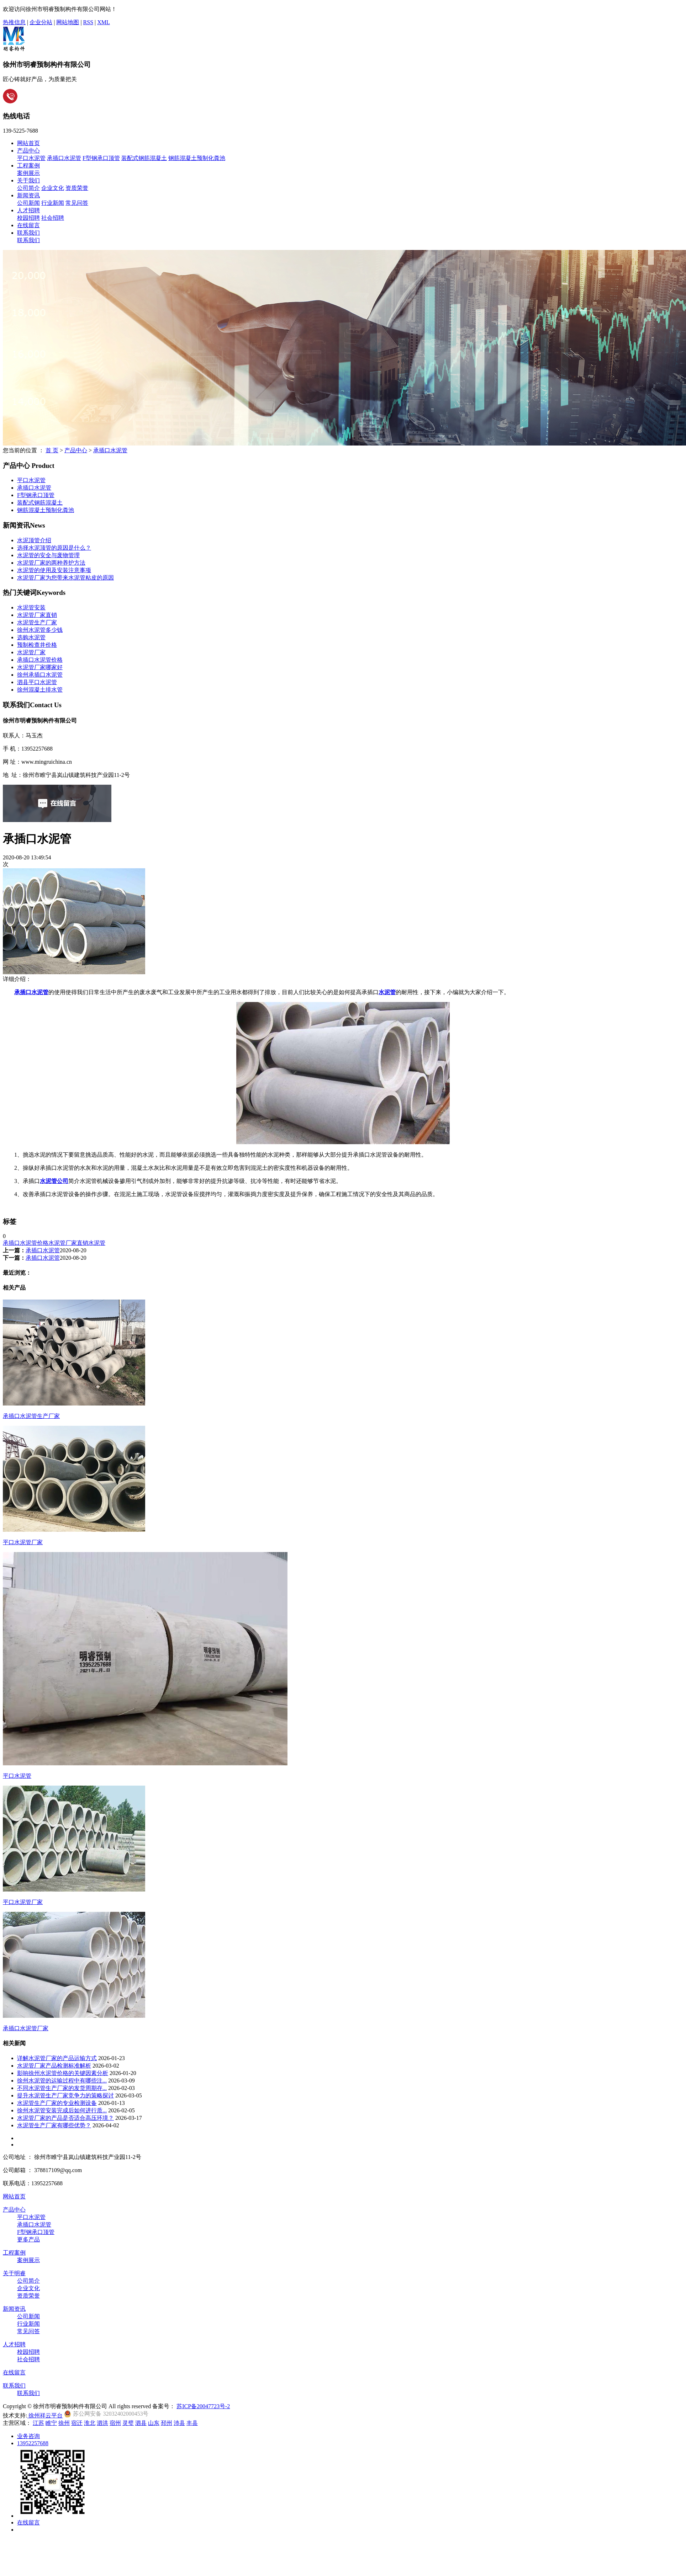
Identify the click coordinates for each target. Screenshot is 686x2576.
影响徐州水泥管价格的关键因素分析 (62, 2073)
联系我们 (28, 233)
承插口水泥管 (64, 158)
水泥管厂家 (31, 652)
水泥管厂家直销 (37, 615)
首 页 (52, 450)
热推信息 (14, 22)
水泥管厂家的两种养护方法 (51, 563)
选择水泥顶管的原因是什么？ (54, 548)
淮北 (89, 2423)
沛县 (179, 2423)
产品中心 (28, 151)
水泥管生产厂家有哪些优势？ (54, 2125)
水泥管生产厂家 (37, 622)
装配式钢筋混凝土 (144, 158)
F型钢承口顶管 (101, 158)
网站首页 (28, 143)
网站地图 (67, 22)
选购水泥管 (31, 637)
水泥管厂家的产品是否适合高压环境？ (65, 2118)
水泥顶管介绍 (34, 540)
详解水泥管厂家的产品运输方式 (57, 2058)
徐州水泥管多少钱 (40, 630)
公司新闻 (28, 203)
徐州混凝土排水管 (40, 690)
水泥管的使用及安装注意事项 (54, 570)
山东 (153, 2423)
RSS (88, 22)
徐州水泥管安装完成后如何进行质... (62, 2110)
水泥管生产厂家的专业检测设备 (57, 2103)
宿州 (115, 2423)
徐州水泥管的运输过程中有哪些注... (62, 2081)
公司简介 (28, 188)
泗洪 (102, 2423)
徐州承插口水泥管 (40, 675)
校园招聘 (28, 218)
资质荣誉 (76, 188)
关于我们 (28, 180)
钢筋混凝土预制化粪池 (196, 158)
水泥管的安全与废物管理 (48, 555)
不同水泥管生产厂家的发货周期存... (62, 2088)
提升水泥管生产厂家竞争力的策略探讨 (65, 2095)
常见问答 (76, 203)
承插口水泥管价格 (40, 660)
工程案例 (28, 165)
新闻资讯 (28, 195)
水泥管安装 (31, 607)
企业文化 (52, 188)
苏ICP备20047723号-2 (203, 2406)
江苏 (38, 2423)
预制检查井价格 (37, 645)
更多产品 (28, 2239)
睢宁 (51, 2423)
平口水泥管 (31, 158)
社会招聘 (52, 218)
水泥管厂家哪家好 (40, 667)
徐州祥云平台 (45, 2415)
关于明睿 (14, 2273)
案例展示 (28, 173)
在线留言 (28, 225)
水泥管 (96, 1243)
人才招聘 (28, 210)
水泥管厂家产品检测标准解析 (54, 2066)
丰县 (192, 2423)
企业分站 (41, 22)
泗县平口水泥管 (37, 682)
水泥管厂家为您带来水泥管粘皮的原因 (65, 578)
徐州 (64, 2423)
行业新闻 (52, 203)
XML (103, 22)
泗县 (141, 2423)
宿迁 (77, 2423)
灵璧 (128, 2423)
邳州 (166, 2423)
